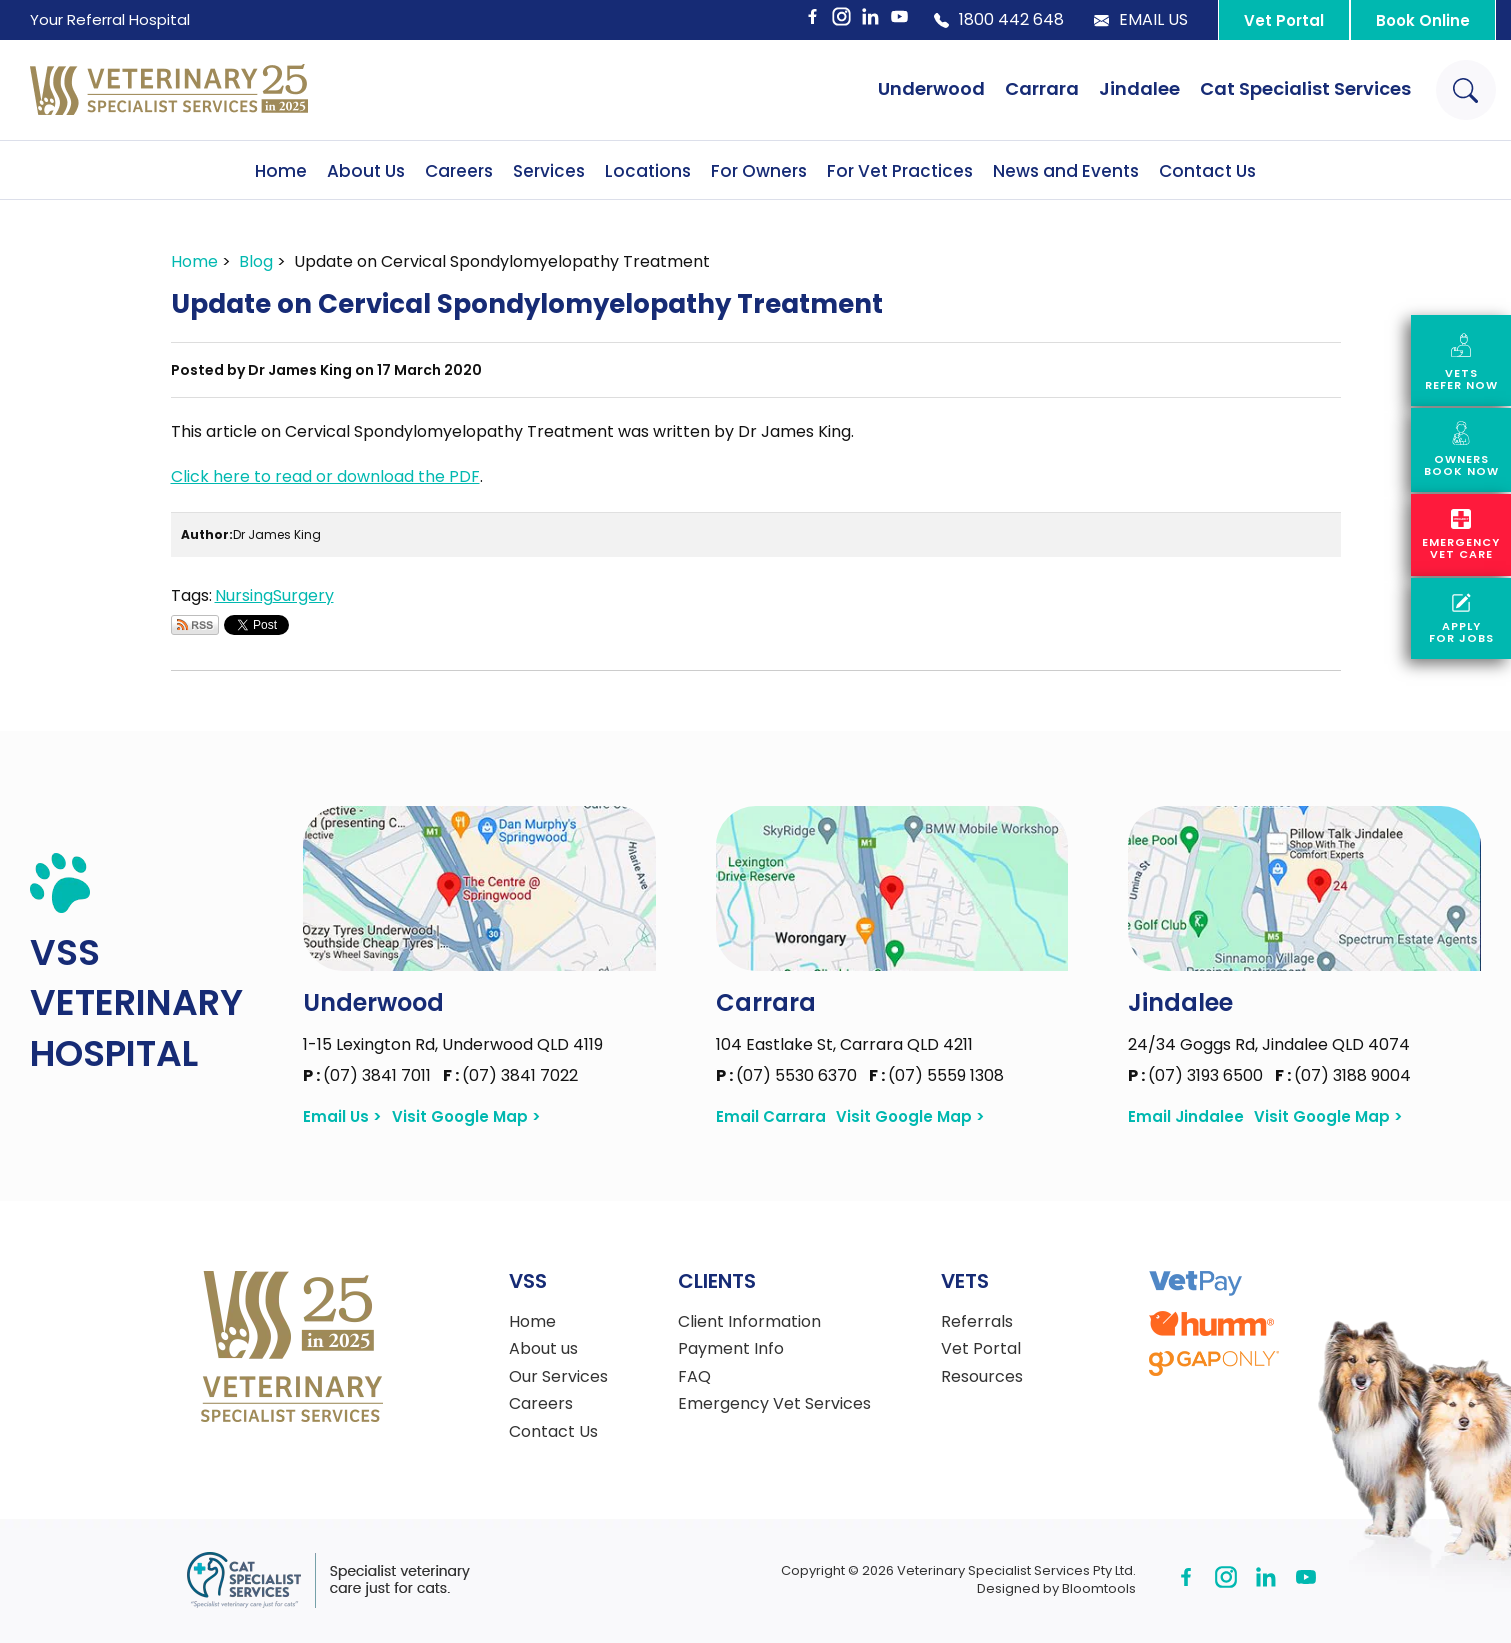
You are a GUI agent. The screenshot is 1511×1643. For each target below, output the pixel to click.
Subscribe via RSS (195, 625)
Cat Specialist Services (1305, 88)
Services (549, 171)
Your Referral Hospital (110, 19)
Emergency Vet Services (774, 1404)
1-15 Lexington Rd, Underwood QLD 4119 (453, 1044)
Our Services (558, 1377)
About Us (366, 171)
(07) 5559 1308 (936, 1075)
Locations (648, 171)
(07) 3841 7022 (510, 1075)
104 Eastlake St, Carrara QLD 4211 (844, 1044)
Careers (459, 171)
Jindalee (1139, 88)
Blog (256, 261)
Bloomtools (1099, 1588)
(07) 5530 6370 (788, 1075)
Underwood (931, 88)
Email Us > (342, 1117)
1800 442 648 (999, 20)
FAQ (694, 1377)
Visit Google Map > (466, 1117)
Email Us (1141, 20)
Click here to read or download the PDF (325, 476)
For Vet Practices (900, 171)
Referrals (977, 1322)
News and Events (1066, 171)
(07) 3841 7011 (369, 1075)
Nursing (244, 595)
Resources (982, 1377)
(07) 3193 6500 (1197, 1075)
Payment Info (731, 1349)
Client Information (749, 1322)
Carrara (1042, 88)
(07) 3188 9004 (1343, 1075)
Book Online (1423, 20)
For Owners (759, 171)
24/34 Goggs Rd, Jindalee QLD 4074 (1269, 1044)
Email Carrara (771, 1117)
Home (281, 171)
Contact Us (1207, 171)
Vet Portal (1284, 20)
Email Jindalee (1186, 1117)
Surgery (303, 595)
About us (543, 1349)
